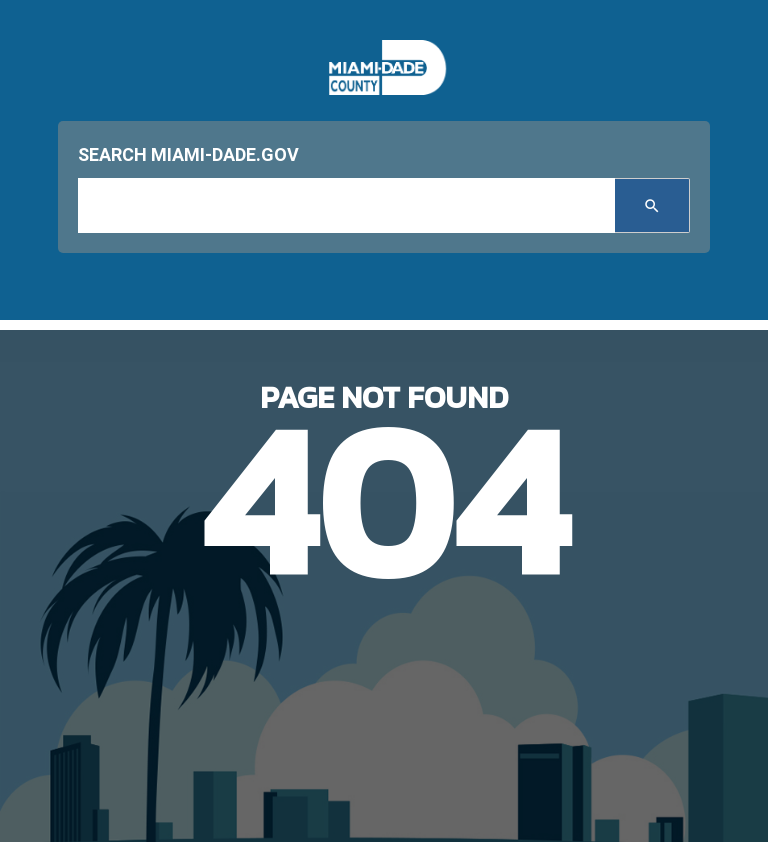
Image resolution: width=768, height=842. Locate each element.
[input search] (347, 205)
